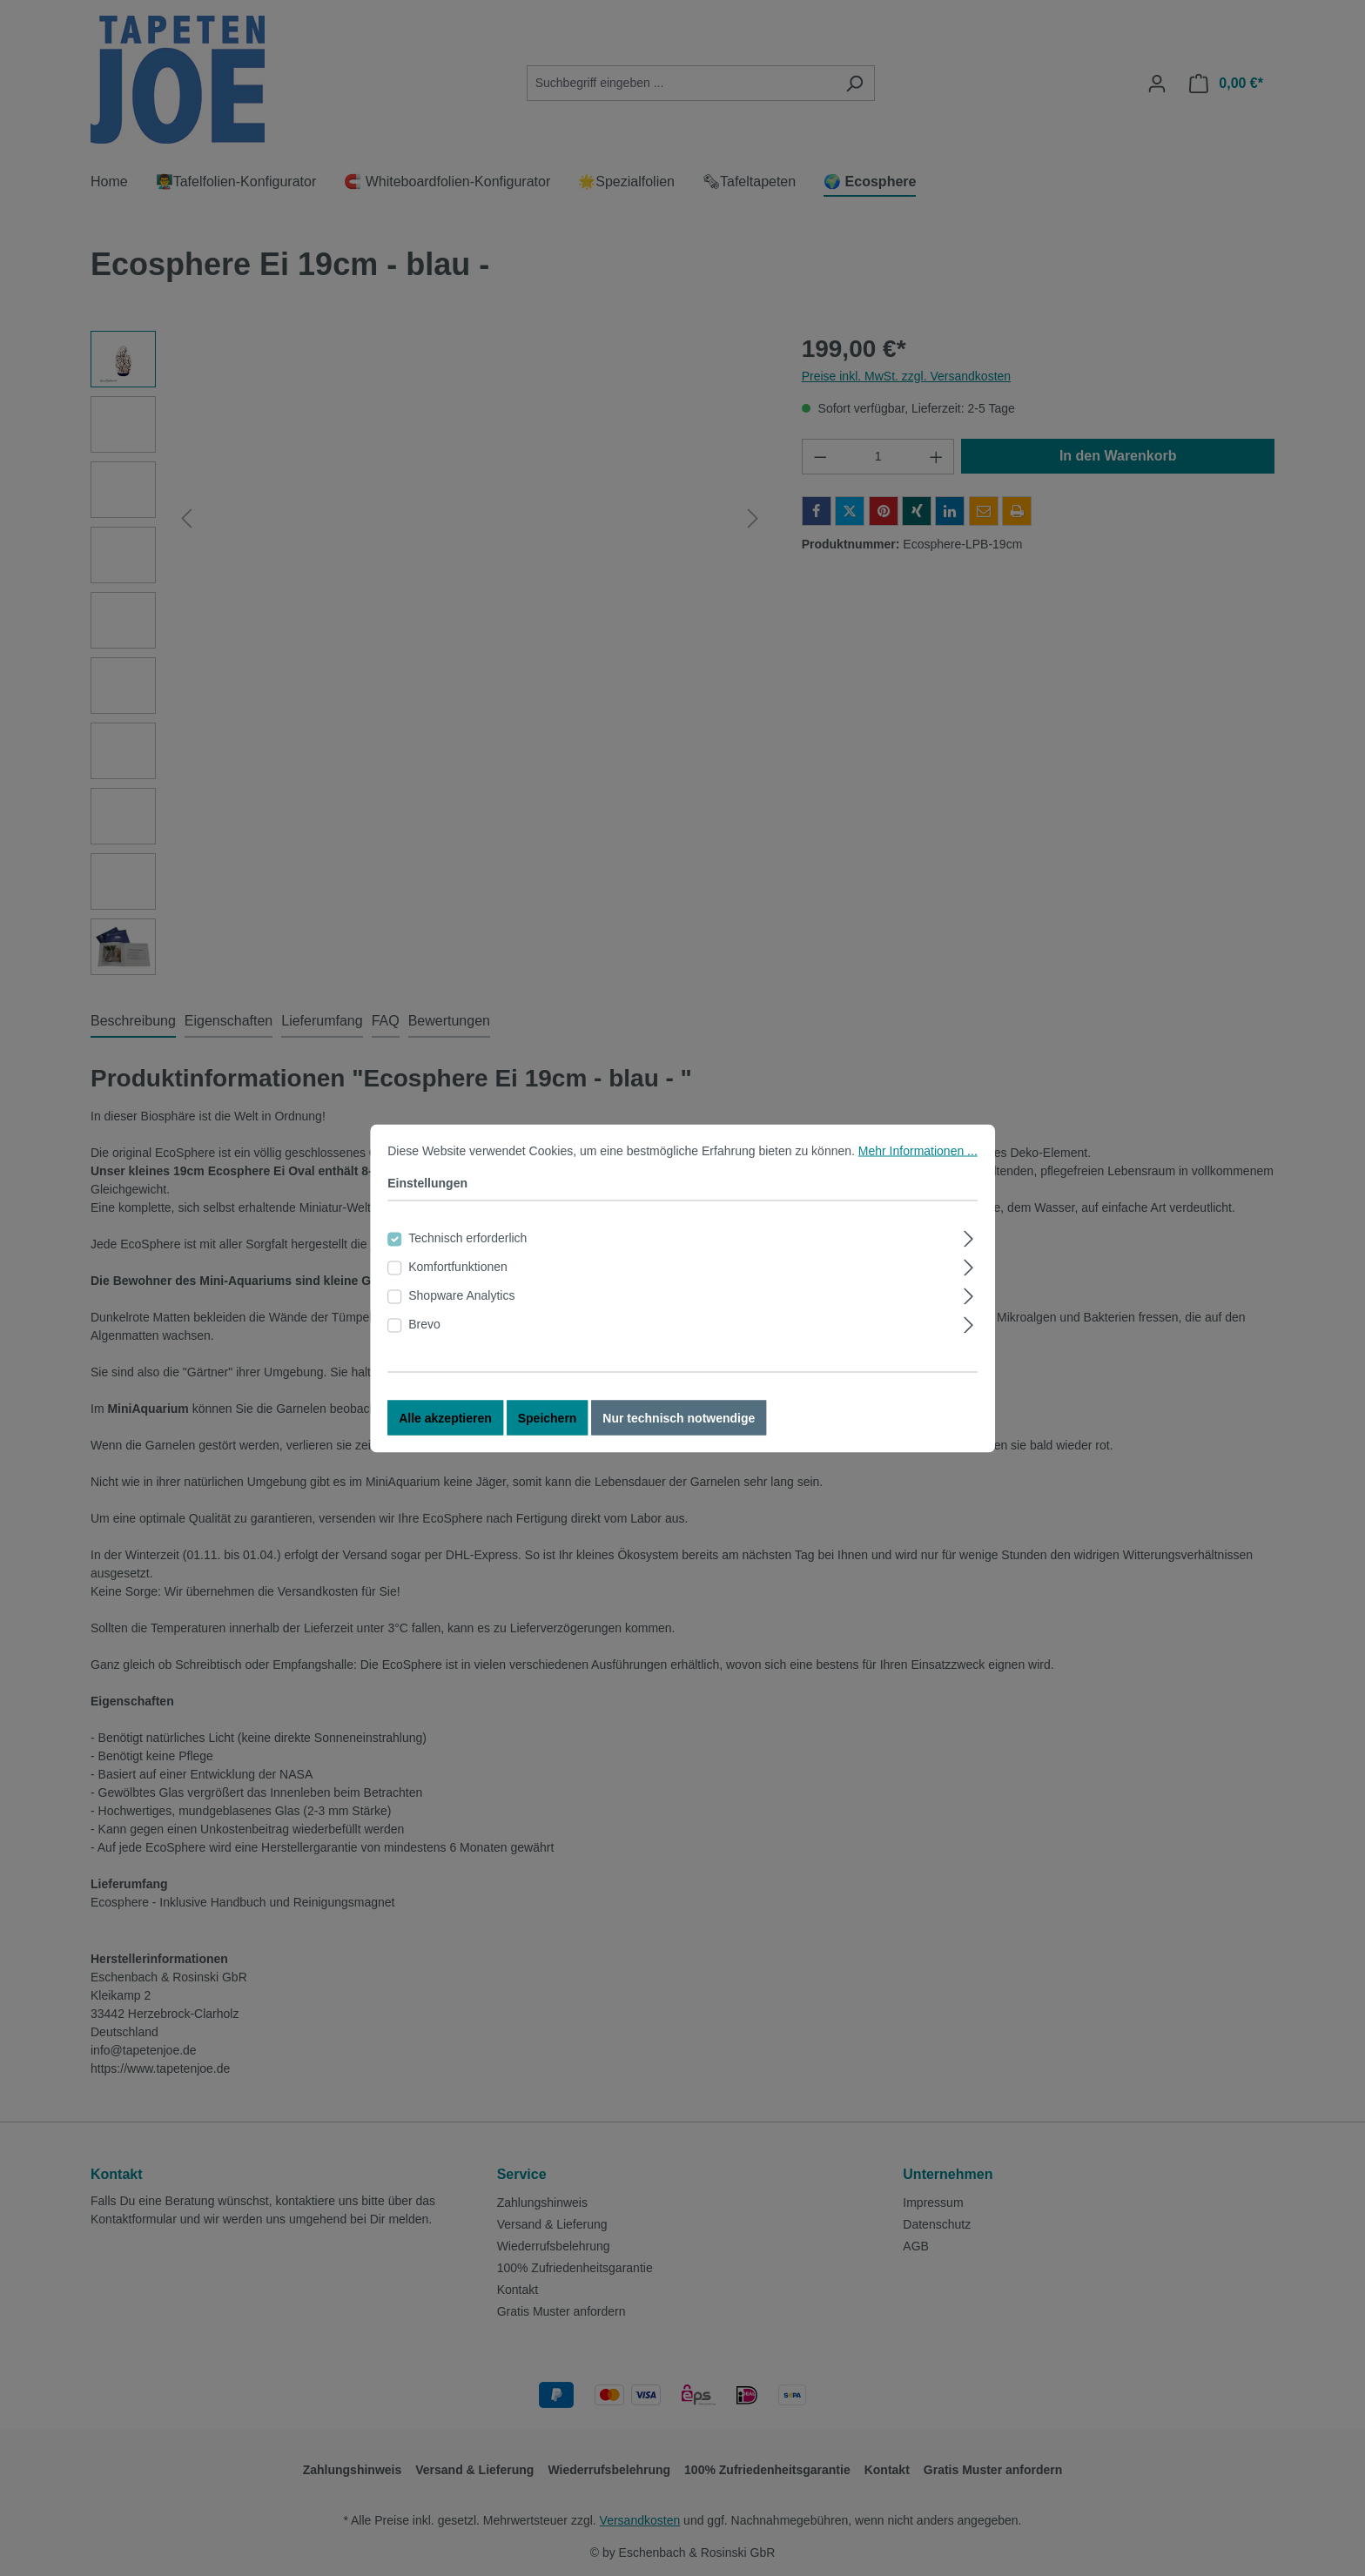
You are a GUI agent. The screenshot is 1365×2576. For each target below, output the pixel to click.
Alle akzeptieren (445, 1417)
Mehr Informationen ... (918, 1150)
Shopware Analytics (461, 1294)
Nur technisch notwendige (678, 1417)
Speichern (547, 1417)
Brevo (424, 1323)
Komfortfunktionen (458, 1266)
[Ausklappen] (969, 1236)
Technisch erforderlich (467, 1237)
